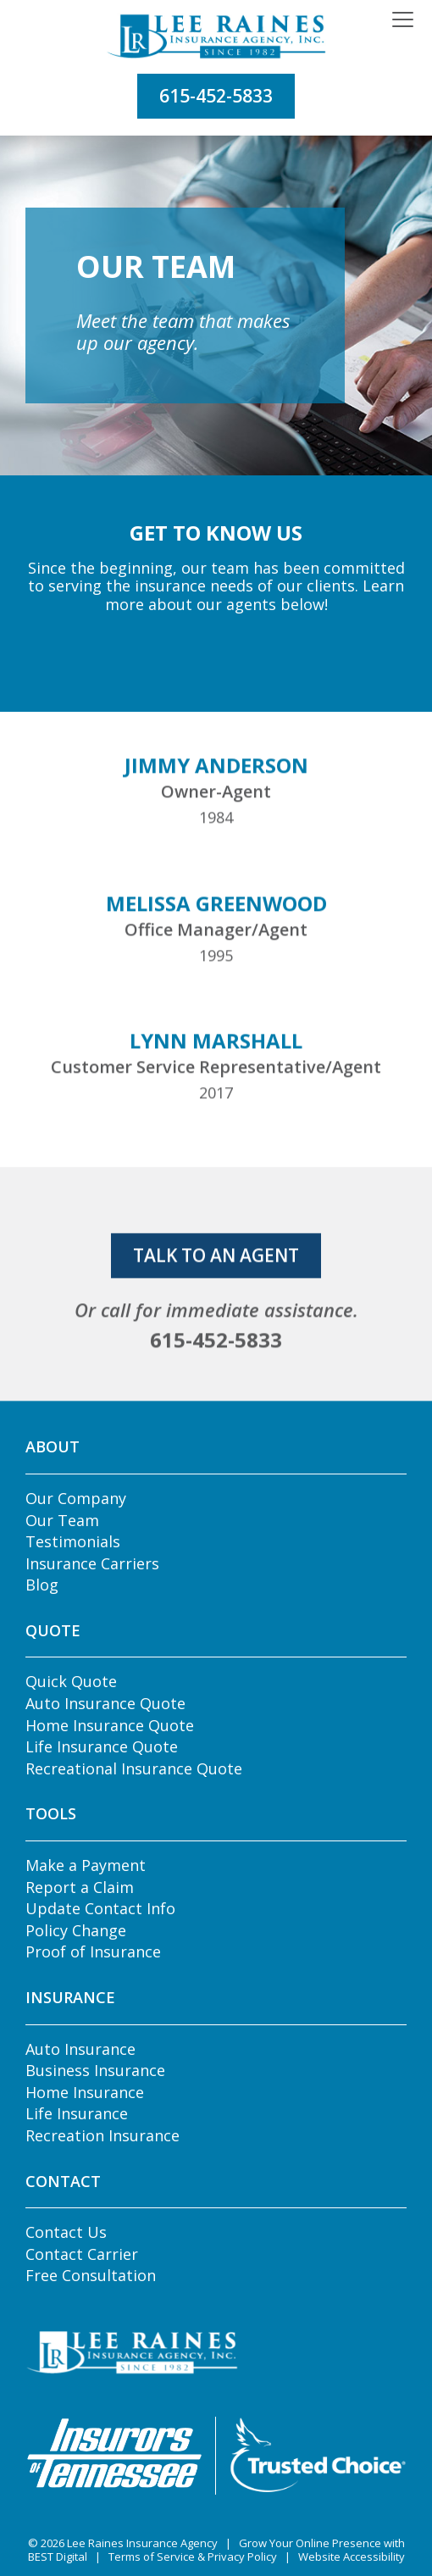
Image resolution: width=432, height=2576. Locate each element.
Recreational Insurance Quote (133, 1768)
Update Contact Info (100, 1908)
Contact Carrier (81, 2254)
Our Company (75, 1498)
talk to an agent (216, 1304)
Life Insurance (76, 2113)
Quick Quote (71, 1681)
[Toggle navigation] (403, 20)
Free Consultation (90, 2275)
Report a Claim (79, 1887)
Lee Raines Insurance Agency (142, 2543)
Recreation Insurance (102, 2135)
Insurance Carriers (92, 1563)
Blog (41, 1584)
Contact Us (66, 2232)
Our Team (62, 1520)
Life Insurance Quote (101, 1746)
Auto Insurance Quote (105, 1703)
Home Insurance (84, 2092)
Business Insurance (95, 2070)
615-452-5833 (216, 96)
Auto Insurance (80, 2049)
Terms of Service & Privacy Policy (192, 2556)
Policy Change (75, 1930)
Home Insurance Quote (109, 1725)
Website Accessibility (351, 2556)
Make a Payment (85, 1865)
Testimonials (72, 1541)
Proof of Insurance (93, 1951)
